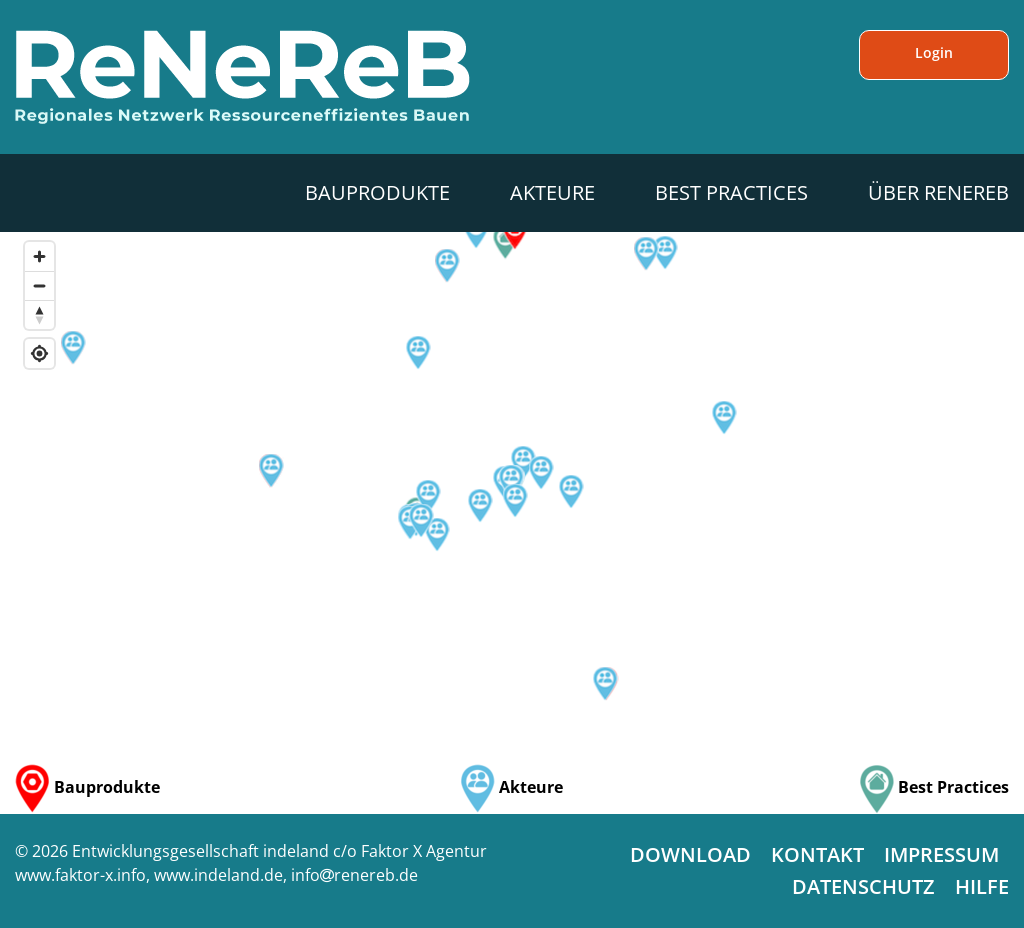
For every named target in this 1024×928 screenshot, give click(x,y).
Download (690, 854)
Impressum (941, 854)
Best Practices (731, 192)
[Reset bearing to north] (39, 314)
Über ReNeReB (938, 192)
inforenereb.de (354, 875)
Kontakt (817, 854)
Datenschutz (863, 886)
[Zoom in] (39, 256)
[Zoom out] (39, 285)
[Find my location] (39, 353)
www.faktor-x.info (80, 875)
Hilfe (982, 886)
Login (934, 52)
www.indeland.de (218, 875)
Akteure (552, 192)
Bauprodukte (377, 192)
